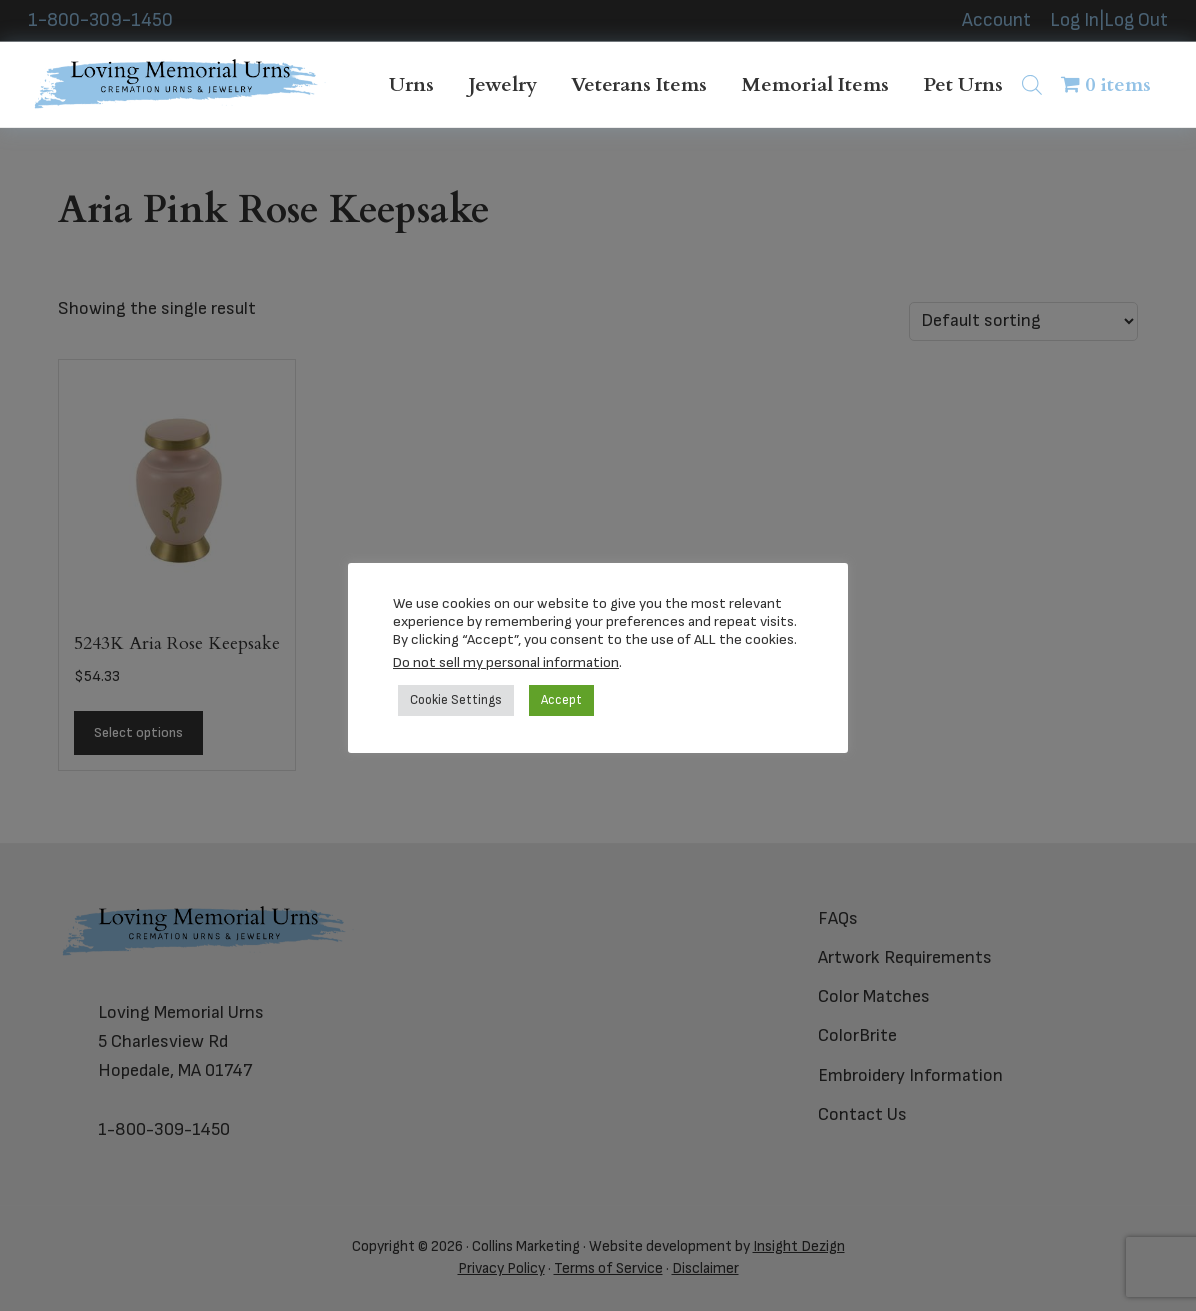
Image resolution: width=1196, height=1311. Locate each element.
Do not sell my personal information (506, 662)
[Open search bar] (1032, 84)
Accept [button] (561, 700)
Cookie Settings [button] (456, 700)
